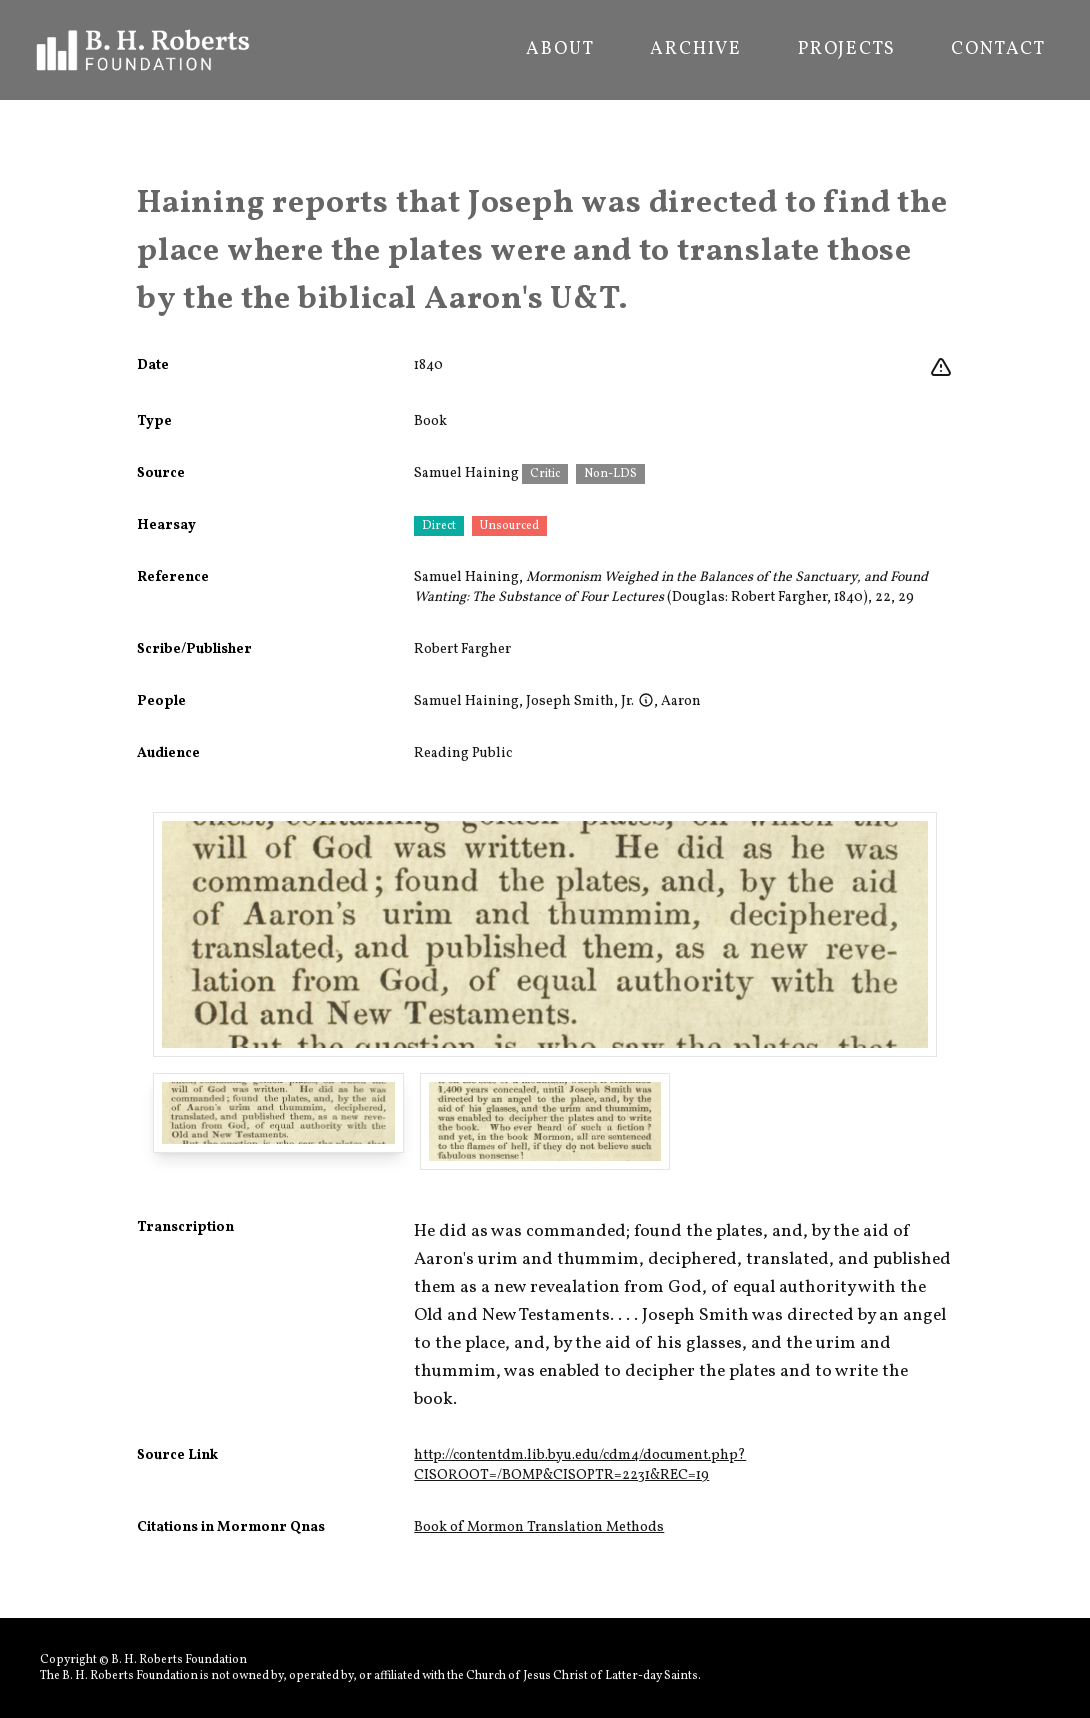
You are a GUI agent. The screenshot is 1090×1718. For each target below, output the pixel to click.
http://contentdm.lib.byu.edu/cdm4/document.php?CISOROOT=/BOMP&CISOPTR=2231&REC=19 (580, 1465)
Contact (998, 50)
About (560, 50)
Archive (696, 50)
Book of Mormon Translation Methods (539, 1527)
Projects (846, 50)
